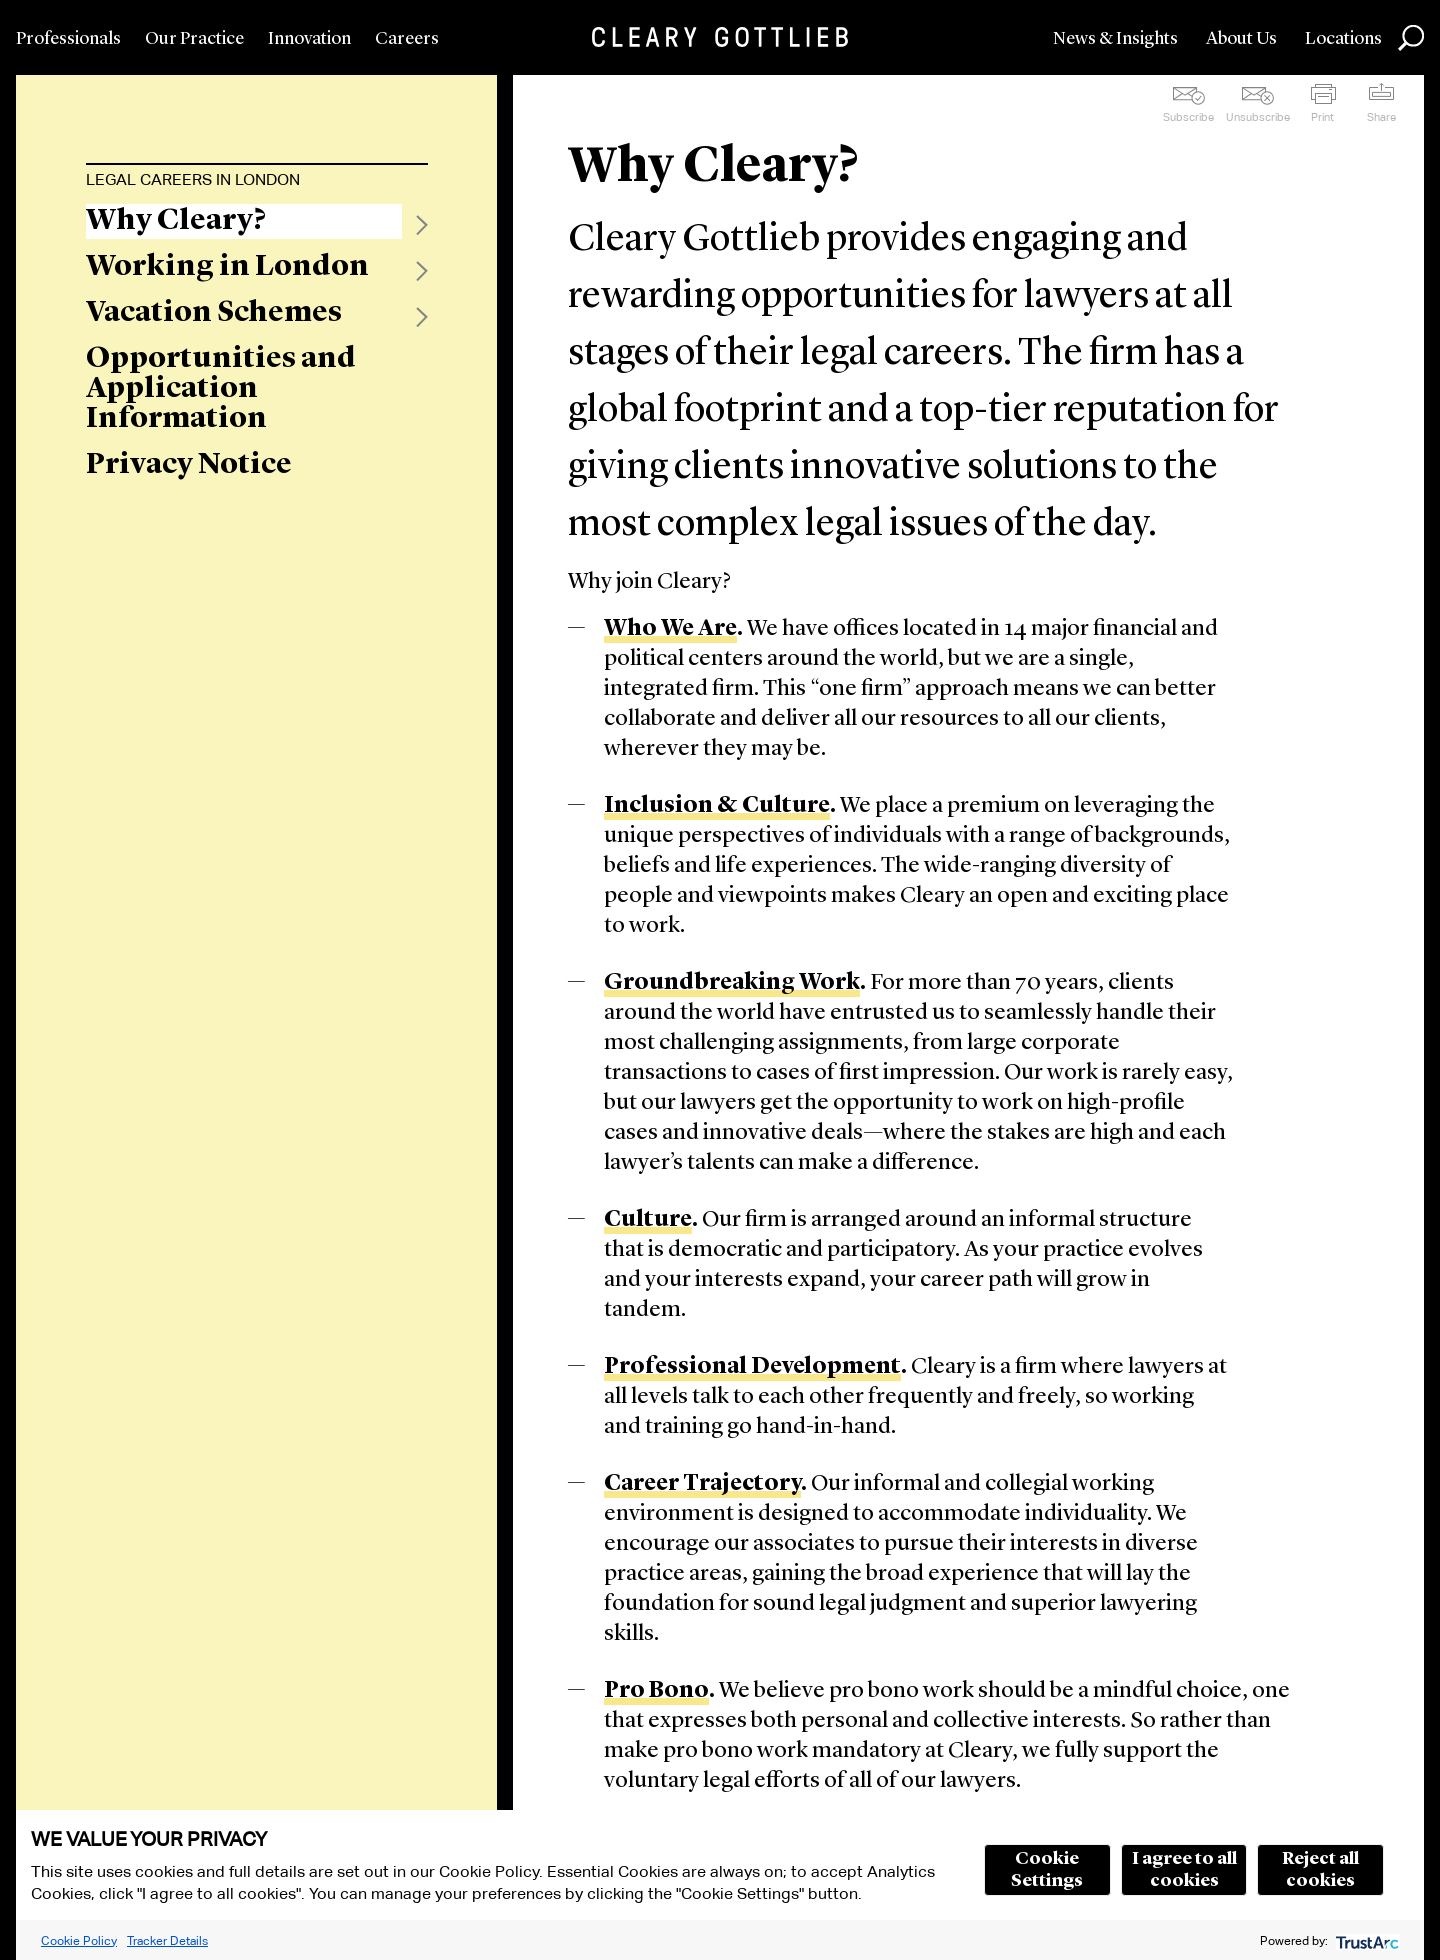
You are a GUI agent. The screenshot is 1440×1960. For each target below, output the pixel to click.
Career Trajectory (702, 1484)
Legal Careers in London (193, 179)
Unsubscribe (1258, 117)
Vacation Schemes (214, 313)
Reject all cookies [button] (1320, 1870)
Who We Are (670, 629)
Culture (648, 1220)
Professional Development (752, 1367)
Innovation (309, 39)
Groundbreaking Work (732, 983)
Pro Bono (656, 1691)
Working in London (227, 267)
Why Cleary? (176, 221)
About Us (1241, 39)
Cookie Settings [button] (1047, 1870)
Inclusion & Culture (717, 806)
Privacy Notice (189, 465)
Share (1381, 117)
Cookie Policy (79, 1940)
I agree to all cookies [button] (1184, 1870)
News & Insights (1115, 39)
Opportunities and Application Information (221, 389)
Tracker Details (167, 1940)
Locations (1343, 39)
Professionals (68, 39)
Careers (407, 39)
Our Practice (194, 39)
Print (1322, 117)
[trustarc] (1365, 1940)
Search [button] (1411, 38)
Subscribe (1188, 117)
